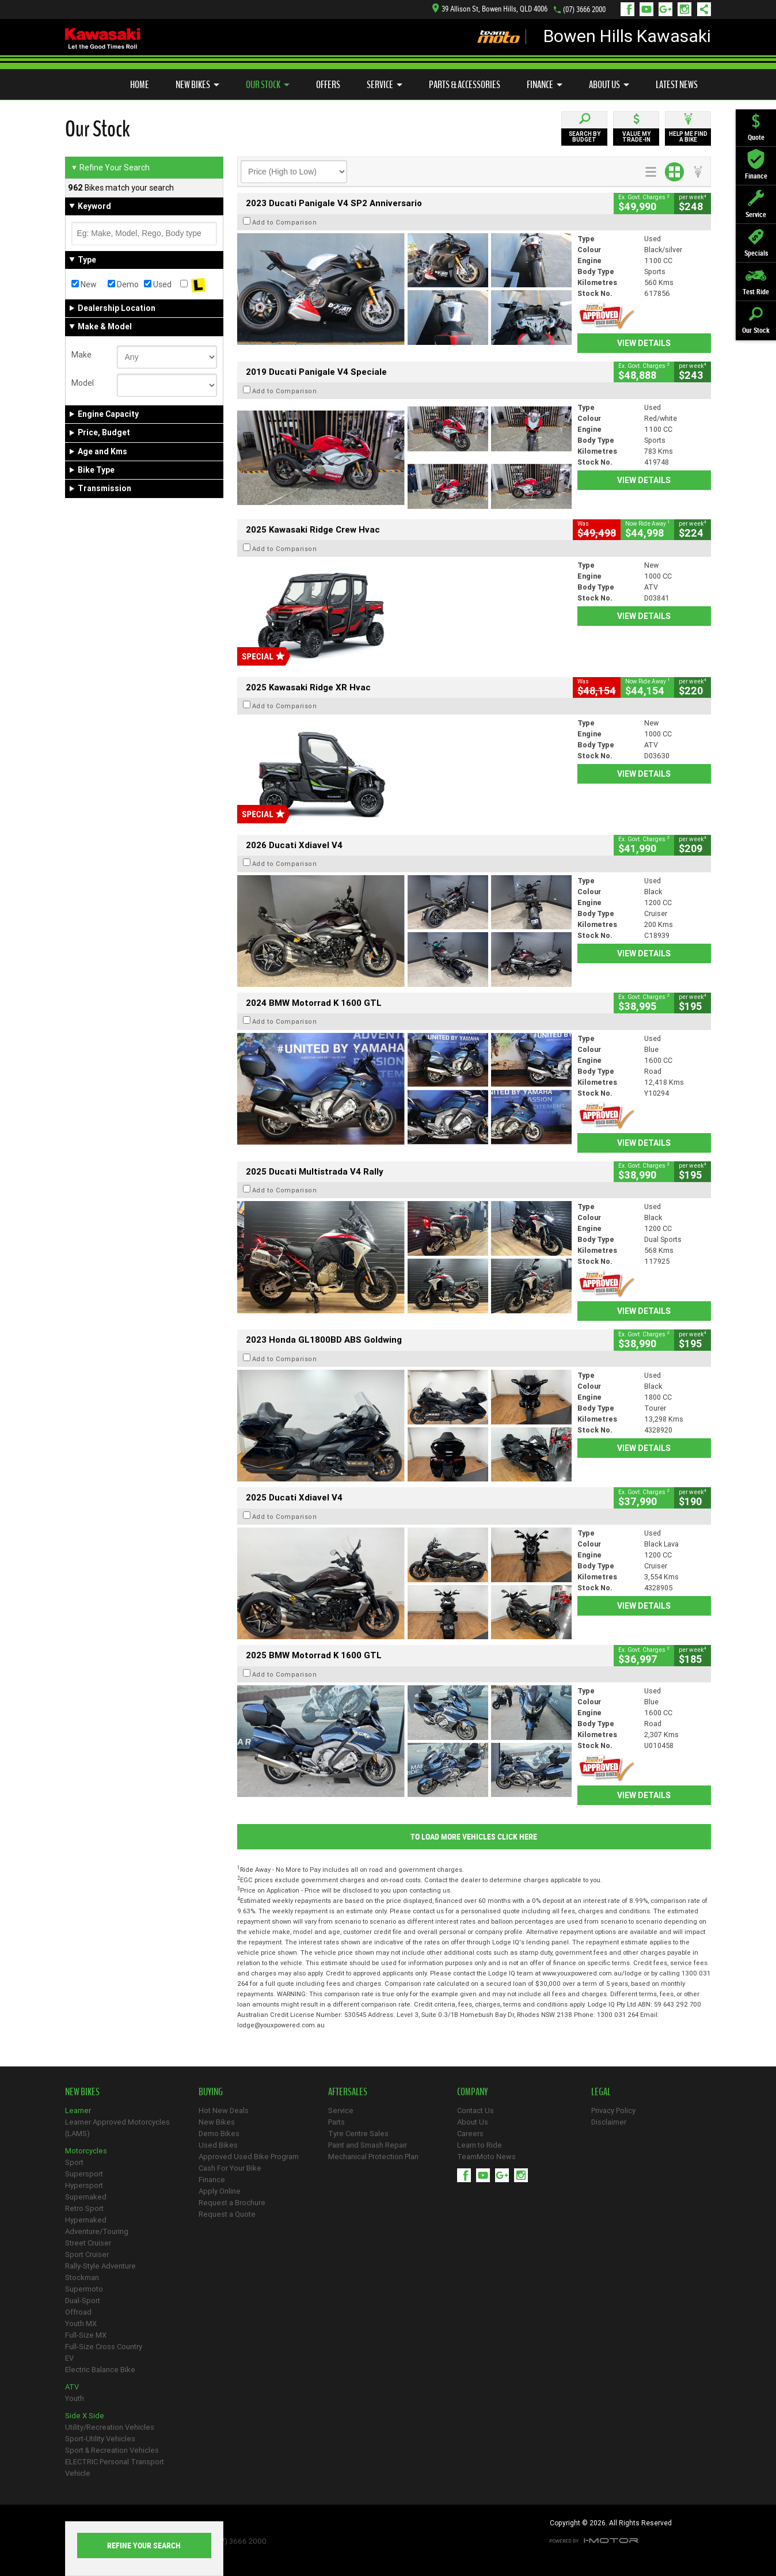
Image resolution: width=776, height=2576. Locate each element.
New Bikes (197, 85)
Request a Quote (227, 2214)
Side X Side (84, 2416)
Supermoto (84, 2289)
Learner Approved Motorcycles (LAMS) (117, 2127)
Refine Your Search (110, 167)
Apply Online (220, 2191)
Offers (328, 85)
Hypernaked (85, 2220)
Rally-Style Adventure (100, 2266)
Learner (78, 2110)
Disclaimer (608, 2122)
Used (158, 284)
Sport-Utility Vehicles (100, 2439)
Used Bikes (218, 2145)
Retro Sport (84, 2208)
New (84, 284)
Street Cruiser (88, 2243)
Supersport (84, 2174)
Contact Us (475, 2110)
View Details (644, 343)
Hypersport (84, 2185)
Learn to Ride (479, 2145)
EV (69, 2358)
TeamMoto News (486, 2156)
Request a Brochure (232, 2203)
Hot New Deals (224, 2110)
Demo (123, 284)
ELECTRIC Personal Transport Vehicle (114, 2467)
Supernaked (85, 2197)
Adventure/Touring (96, 2231)
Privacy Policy (613, 2110)
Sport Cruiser (87, 2254)
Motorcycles (86, 2151)
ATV (72, 2387)
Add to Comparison (284, 222)
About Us (609, 85)
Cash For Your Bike (230, 2168)
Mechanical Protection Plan (373, 2156)
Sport (74, 2162)
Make (81, 354)
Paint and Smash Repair (367, 2145)
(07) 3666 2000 (584, 9)
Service (384, 85)
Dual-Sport (82, 2300)
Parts (336, 2122)
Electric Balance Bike (100, 2369)
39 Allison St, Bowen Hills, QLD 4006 (489, 9)
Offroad (78, 2312)
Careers (470, 2133)
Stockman (82, 2277)
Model (82, 383)
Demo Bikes (219, 2133)
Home (139, 85)
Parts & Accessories (464, 85)
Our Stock (268, 85)
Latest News (677, 85)
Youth (74, 2398)
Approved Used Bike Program (249, 2156)
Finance (544, 85)
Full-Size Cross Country (103, 2346)
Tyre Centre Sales (358, 2133)
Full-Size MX (85, 2335)
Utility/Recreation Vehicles (109, 2427)
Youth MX (81, 2323)
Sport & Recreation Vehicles (112, 2450)
